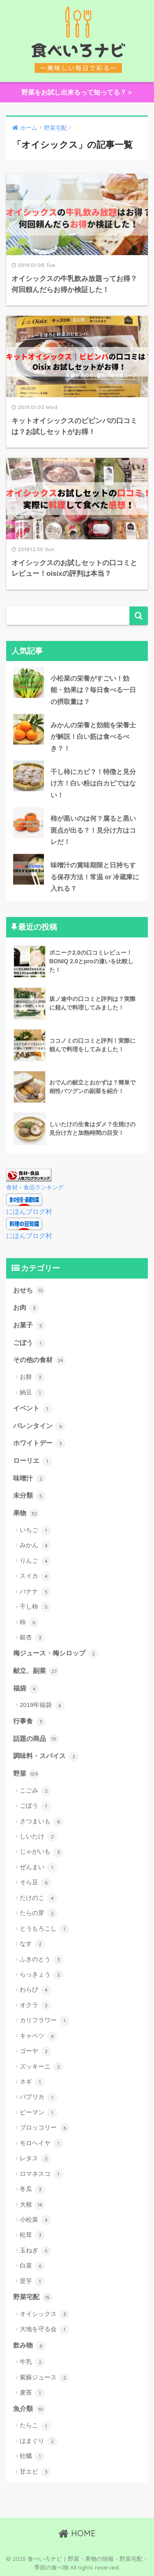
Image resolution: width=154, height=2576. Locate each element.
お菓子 (29, 1326)
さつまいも (41, 1822)
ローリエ (32, 1461)
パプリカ (38, 2098)
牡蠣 (32, 2456)
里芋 (32, 2281)
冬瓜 (32, 2189)
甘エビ (35, 2472)
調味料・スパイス (45, 1756)
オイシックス (44, 2314)
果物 (26, 1514)
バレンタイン (39, 1426)
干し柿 (35, 1607)
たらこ (35, 2426)
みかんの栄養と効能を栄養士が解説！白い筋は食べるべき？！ (93, 737)
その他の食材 (39, 1360)
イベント (32, 1409)
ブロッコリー (44, 2128)
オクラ (35, 2005)
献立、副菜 (36, 1671)
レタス (35, 2159)
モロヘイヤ (41, 2143)
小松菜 (35, 2220)
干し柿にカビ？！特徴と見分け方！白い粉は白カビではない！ (93, 783)
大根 (32, 2205)
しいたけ (38, 1837)
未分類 (29, 1496)
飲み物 (29, 2346)
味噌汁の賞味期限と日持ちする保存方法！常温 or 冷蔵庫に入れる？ (95, 877)
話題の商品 (36, 1739)
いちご (35, 1530)
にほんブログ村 (29, 1211)
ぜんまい (38, 1867)
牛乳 (32, 2362)
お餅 (32, 1377)
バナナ (35, 1592)
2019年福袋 (42, 1706)
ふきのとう (41, 1960)
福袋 (26, 1689)
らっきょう (41, 1975)
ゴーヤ (35, 2051)
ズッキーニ (41, 2067)
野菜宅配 (32, 2297)
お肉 (26, 1308)
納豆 (32, 1393)
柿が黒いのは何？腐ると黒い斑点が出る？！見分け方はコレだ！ (93, 830)
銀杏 (32, 1638)
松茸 (32, 2235)
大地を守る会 (44, 2329)
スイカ (35, 1576)
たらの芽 (38, 1913)
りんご (35, 1561)
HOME (77, 2533)
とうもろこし (44, 1929)
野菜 (26, 1774)
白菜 (32, 2266)
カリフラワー (44, 2021)
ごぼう (29, 1343)
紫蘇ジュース (44, 2378)
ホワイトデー (39, 1444)
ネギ (32, 2082)
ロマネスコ (41, 2174)
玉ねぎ (35, 2251)
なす (32, 1944)
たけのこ (38, 1898)
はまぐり (38, 2441)
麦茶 (32, 2393)
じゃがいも (41, 1852)
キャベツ (38, 2036)
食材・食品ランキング (35, 1187)
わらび (35, 1990)
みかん (35, 1546)
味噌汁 (29, 1479)
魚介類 (29, 2409)
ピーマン (38, 2113)
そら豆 (35, 1883)
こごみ (35, 1791)
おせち (29, 1290)
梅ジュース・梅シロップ (55, 1654)
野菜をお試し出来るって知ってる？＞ (77, 92)
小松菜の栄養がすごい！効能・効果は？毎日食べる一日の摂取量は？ (93, 690)
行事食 (29, 1722)
